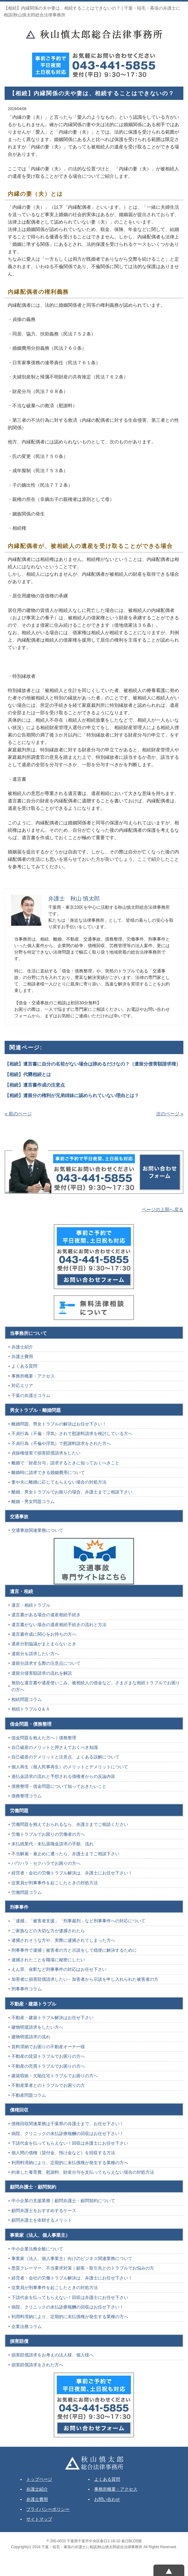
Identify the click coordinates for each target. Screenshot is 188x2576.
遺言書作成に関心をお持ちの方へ (43, 1634)
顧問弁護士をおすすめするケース (43, 2210)
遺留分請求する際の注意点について (46, 1663)
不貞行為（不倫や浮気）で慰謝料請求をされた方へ (61, 1443)
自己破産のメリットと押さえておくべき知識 (54, 1747)
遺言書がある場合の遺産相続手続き (46, 1614)
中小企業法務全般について (37, 2248)
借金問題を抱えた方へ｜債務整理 (43, 1737)
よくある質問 (24, 1366)
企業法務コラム (26, 2326)
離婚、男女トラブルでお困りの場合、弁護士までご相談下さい (71, 1491)
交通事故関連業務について (37, 1530)
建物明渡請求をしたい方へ (37, 2027)
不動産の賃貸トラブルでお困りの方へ (48, 2056)
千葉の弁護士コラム (30, 1395)
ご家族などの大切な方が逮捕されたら (48, 1930)
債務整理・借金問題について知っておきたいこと (59, 1786)
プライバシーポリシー (47, 2509)
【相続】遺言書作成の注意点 (35, 1084)
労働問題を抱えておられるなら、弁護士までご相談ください (69, 1824)
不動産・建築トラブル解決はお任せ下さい (52, 2017)
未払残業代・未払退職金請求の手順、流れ (52, 1843)
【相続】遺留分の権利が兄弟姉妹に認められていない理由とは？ (72, 1095)
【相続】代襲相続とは (28, 1074)
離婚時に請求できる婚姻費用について (48, 1472)
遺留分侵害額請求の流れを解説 (41, 1673)
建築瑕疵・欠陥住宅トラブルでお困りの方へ (54, 2075)
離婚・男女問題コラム (33, 1501)
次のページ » (169, 1113)
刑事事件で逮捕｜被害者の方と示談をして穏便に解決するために (74, 1950)
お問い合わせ (107, 2499)
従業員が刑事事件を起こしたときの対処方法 (54, 1882)
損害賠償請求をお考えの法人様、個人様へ (52, 2354)
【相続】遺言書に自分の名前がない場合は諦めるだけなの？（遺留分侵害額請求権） (93, 1063)
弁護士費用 (22, 1356)
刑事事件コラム (26, 1988)
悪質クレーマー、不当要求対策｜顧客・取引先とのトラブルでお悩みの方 (82, 2268)
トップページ (39, 2479)
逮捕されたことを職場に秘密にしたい (48, 1959)
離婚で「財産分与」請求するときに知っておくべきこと (65, 1462)
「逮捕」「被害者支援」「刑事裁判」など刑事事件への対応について (78, 1920)
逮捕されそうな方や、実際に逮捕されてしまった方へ (63, 1940)
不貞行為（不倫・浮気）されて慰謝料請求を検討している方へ (71, 1433)
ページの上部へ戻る (162, 1209)
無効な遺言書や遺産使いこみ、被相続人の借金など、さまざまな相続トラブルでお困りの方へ (95, 1686)
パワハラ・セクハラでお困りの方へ (46, 1863)
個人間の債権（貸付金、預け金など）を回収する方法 (63, 2152)
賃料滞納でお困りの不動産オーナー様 (48, 2046)
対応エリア (22, 1385)
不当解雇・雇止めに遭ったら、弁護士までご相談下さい (65, 1853)
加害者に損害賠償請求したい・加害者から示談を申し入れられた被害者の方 (84, 1979)
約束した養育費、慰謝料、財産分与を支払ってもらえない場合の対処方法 (82, 2172)
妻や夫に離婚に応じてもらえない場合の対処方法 (59, 1482)
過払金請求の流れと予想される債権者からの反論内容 (63, 1776)
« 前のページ (18, 1113)
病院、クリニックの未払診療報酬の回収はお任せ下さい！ (67, 2133)
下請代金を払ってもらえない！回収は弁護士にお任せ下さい (69, 2143)
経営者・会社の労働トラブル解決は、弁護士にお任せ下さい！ (71, 1872)
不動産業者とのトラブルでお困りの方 (48, 2085)
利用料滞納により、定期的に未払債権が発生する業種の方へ (69, 2162)
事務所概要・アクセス (33, 1375)
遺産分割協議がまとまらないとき (43, 1643)
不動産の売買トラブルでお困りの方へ (48, 2066)
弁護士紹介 (22, 1346)
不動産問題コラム (28, 2095)
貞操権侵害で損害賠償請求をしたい (46, 1452)
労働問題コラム (26, 1892)
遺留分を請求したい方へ (35, 1653)
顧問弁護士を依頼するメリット (41, 2220)
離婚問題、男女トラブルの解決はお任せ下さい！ (59, 1423)
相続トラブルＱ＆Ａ (30, 1709)
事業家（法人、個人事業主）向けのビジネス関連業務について (71, 2258)
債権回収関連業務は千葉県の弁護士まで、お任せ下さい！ (67, 2123)
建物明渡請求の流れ (30, 2036)
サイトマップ (39, 2519)
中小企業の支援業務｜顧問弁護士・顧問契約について (63, 2200)
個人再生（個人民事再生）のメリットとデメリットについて (69, 1766)
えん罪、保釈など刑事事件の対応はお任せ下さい (59, 1969)
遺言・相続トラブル (30, 1605)
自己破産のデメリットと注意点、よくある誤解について (65, 1756)
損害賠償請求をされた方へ (37, 2364)
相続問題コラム (26, 1699)
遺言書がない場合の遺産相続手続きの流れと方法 (59, 1624)
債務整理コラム (26, 1795)
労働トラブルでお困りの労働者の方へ (48, 1834)
